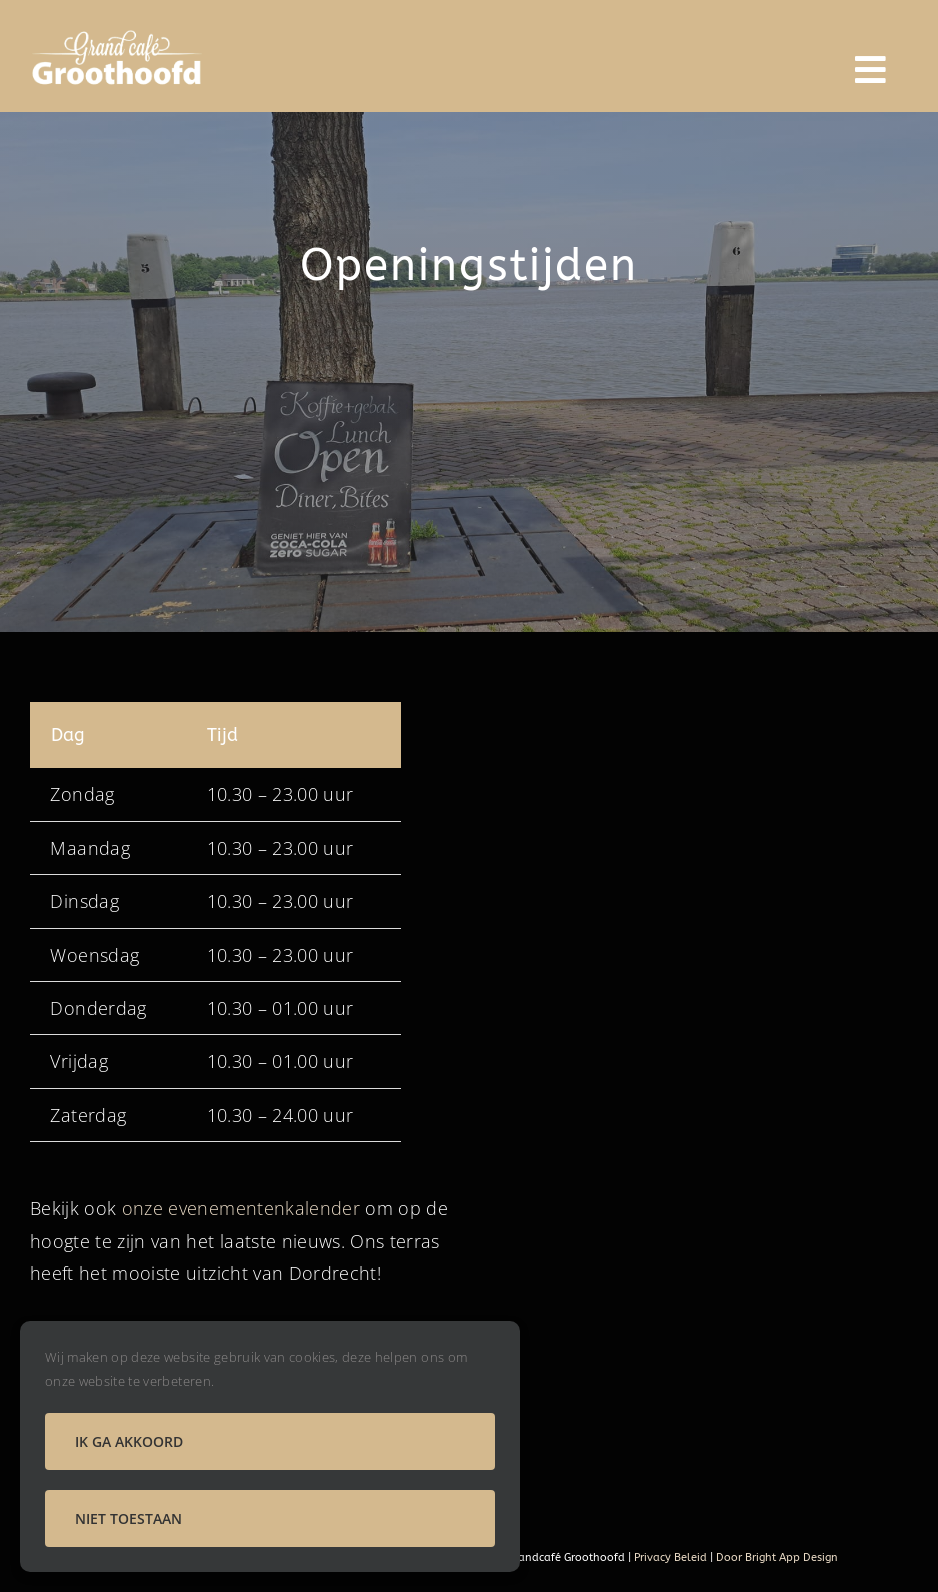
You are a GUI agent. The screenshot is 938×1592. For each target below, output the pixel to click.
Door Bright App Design (777, 1557)
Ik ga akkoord (129, 1441)
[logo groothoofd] (118, 34)
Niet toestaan (128, 1518)
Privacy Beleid (669, 1557)
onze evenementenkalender (241, 1208)
